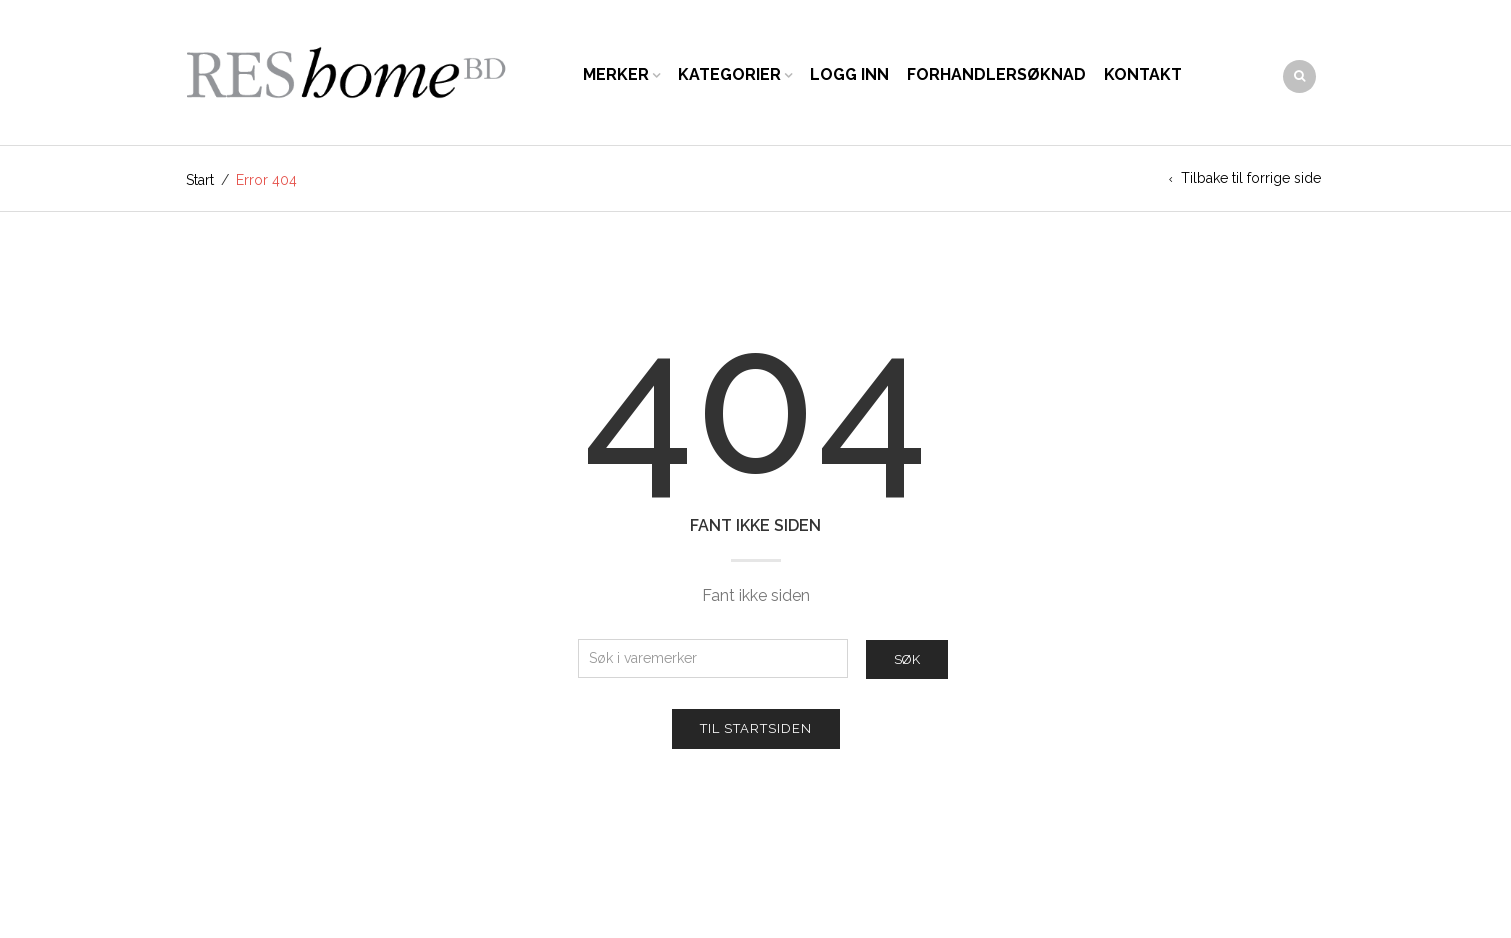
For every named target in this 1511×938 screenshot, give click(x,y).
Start (200, 180)
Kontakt (1143, 74)
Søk (907, 659)
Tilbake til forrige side (1251, 178)
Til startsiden (756, 728)
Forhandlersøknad (996, 74)
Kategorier (729, 74)
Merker (616, 74)
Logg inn (849, 74)
